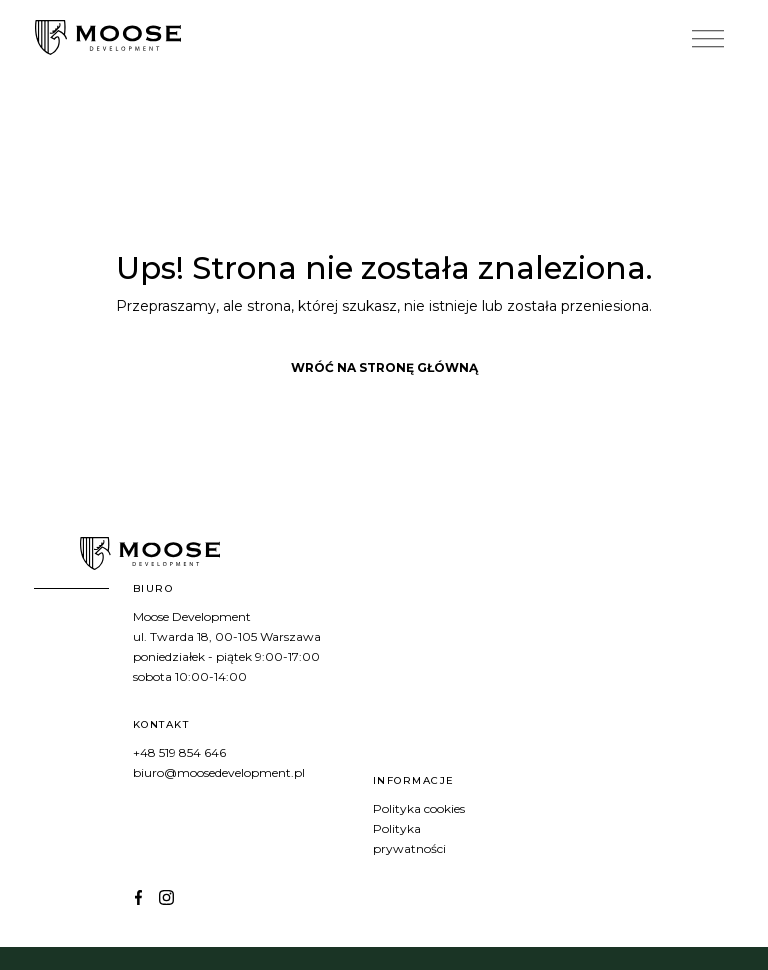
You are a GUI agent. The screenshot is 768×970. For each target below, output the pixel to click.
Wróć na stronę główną (384, 367)
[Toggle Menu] (708, 39)
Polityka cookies (419, 808)
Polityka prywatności (409, 838)
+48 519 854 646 (179, 752)
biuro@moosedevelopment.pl (219, 772)
